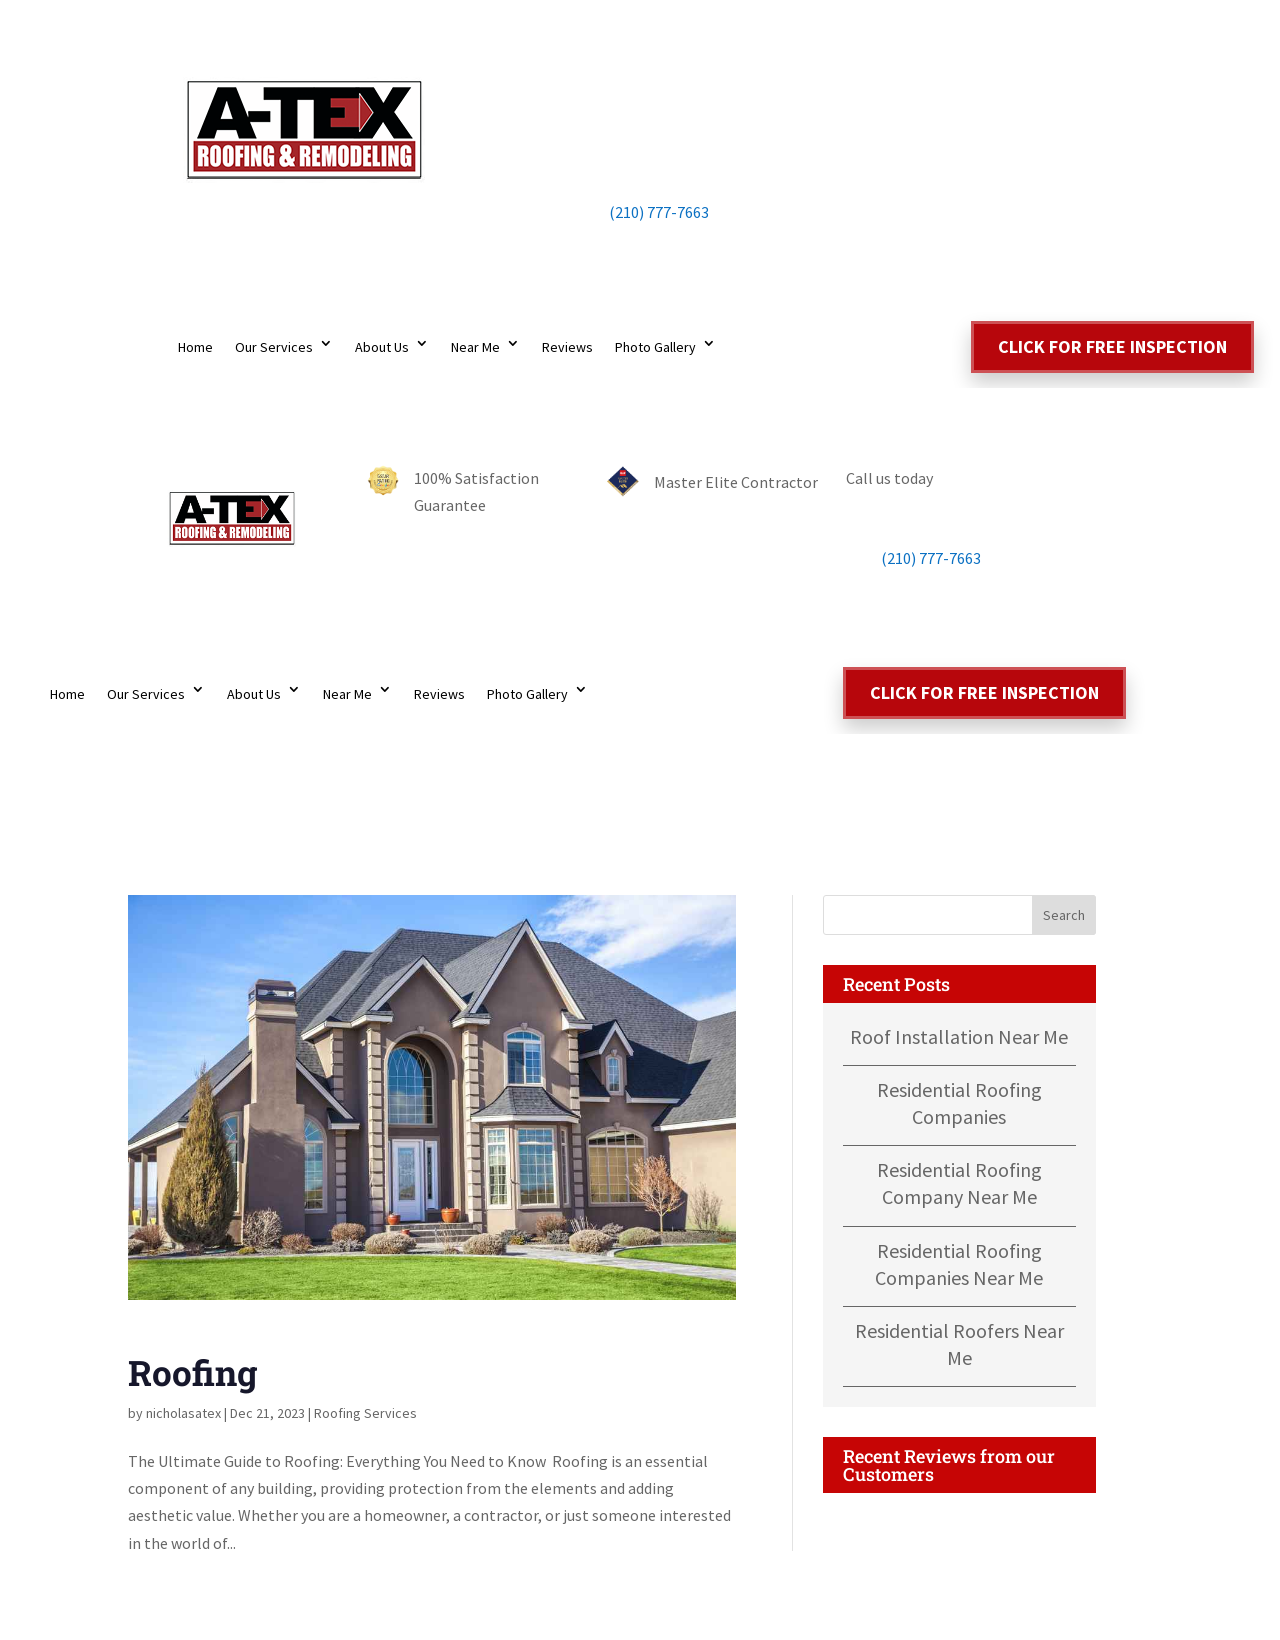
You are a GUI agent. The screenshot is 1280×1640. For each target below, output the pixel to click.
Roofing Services (365, 1413)
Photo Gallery (655, 347)
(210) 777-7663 (640, 212)
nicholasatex (183, 1413)
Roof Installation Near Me (959, 1036)
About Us (382, 347)
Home (195, 347)
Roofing (192, 1372)
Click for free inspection (1112, 346)
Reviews (567, 347)
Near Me (475, 347)
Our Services (274, 347)
